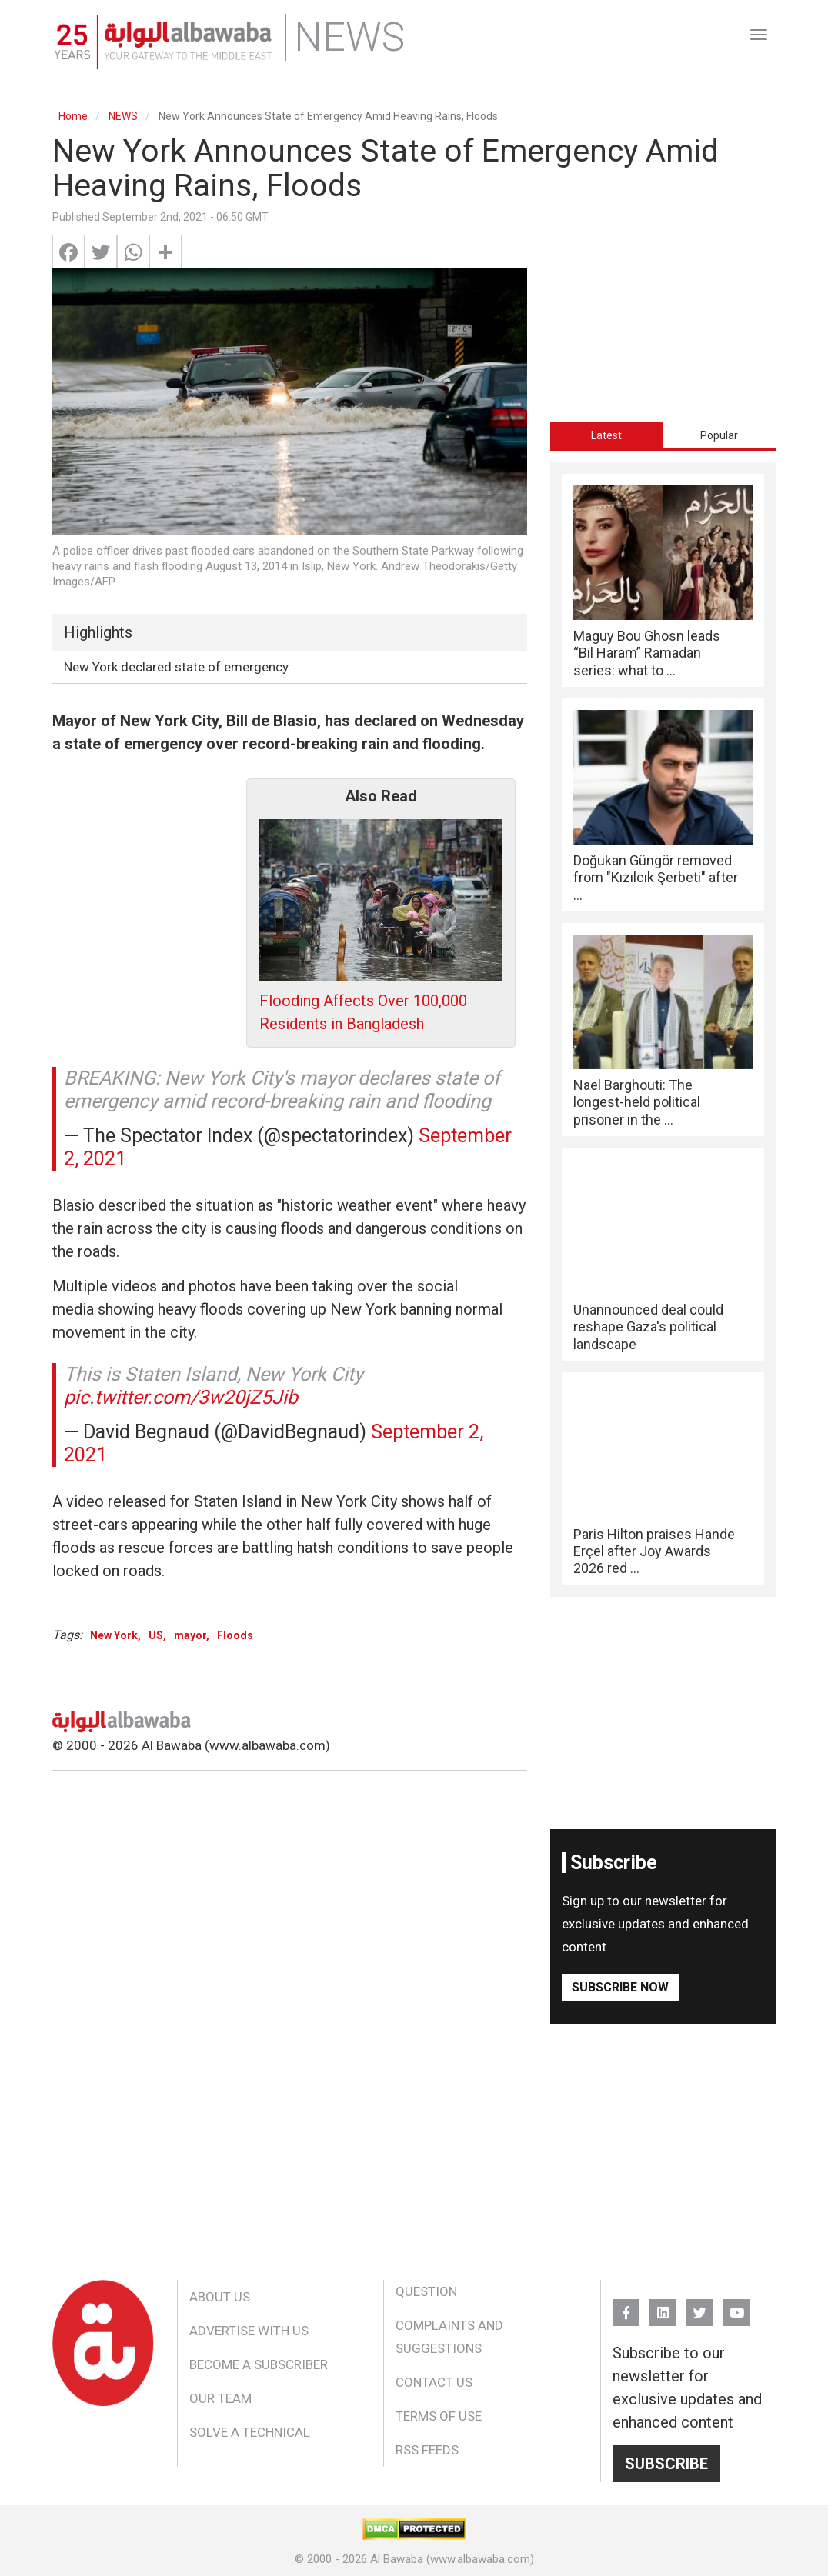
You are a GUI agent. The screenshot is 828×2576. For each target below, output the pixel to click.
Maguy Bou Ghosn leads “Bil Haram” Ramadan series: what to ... (646, 653)
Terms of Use (439, 2416)
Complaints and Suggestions (449, 2337)
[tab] (606, 435)
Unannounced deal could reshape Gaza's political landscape (648, 1326)
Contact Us (434, 2382)
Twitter (699, 2305)
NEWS (123, 116)
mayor (190, 1635)
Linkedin (662, 2305)
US (156, 1635)
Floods (235, 1635)
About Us (219, 2296)
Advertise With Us (249, 2330)
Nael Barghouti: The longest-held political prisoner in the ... (636, 1102)
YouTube (736, 2305)
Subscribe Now (620, 1987)
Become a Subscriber (258, 2364)
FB (626, 2305)
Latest (606, 435)
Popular (719, 435)
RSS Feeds (427, 2450)
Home (73, 116)
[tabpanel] (663, 1029)
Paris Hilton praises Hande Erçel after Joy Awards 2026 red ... (654, 1551)
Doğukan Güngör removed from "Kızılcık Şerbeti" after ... (655, 877)
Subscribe (666, 2463)
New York (114, 1635)
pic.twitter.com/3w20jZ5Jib (181, 1397)
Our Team (220, 2398)
